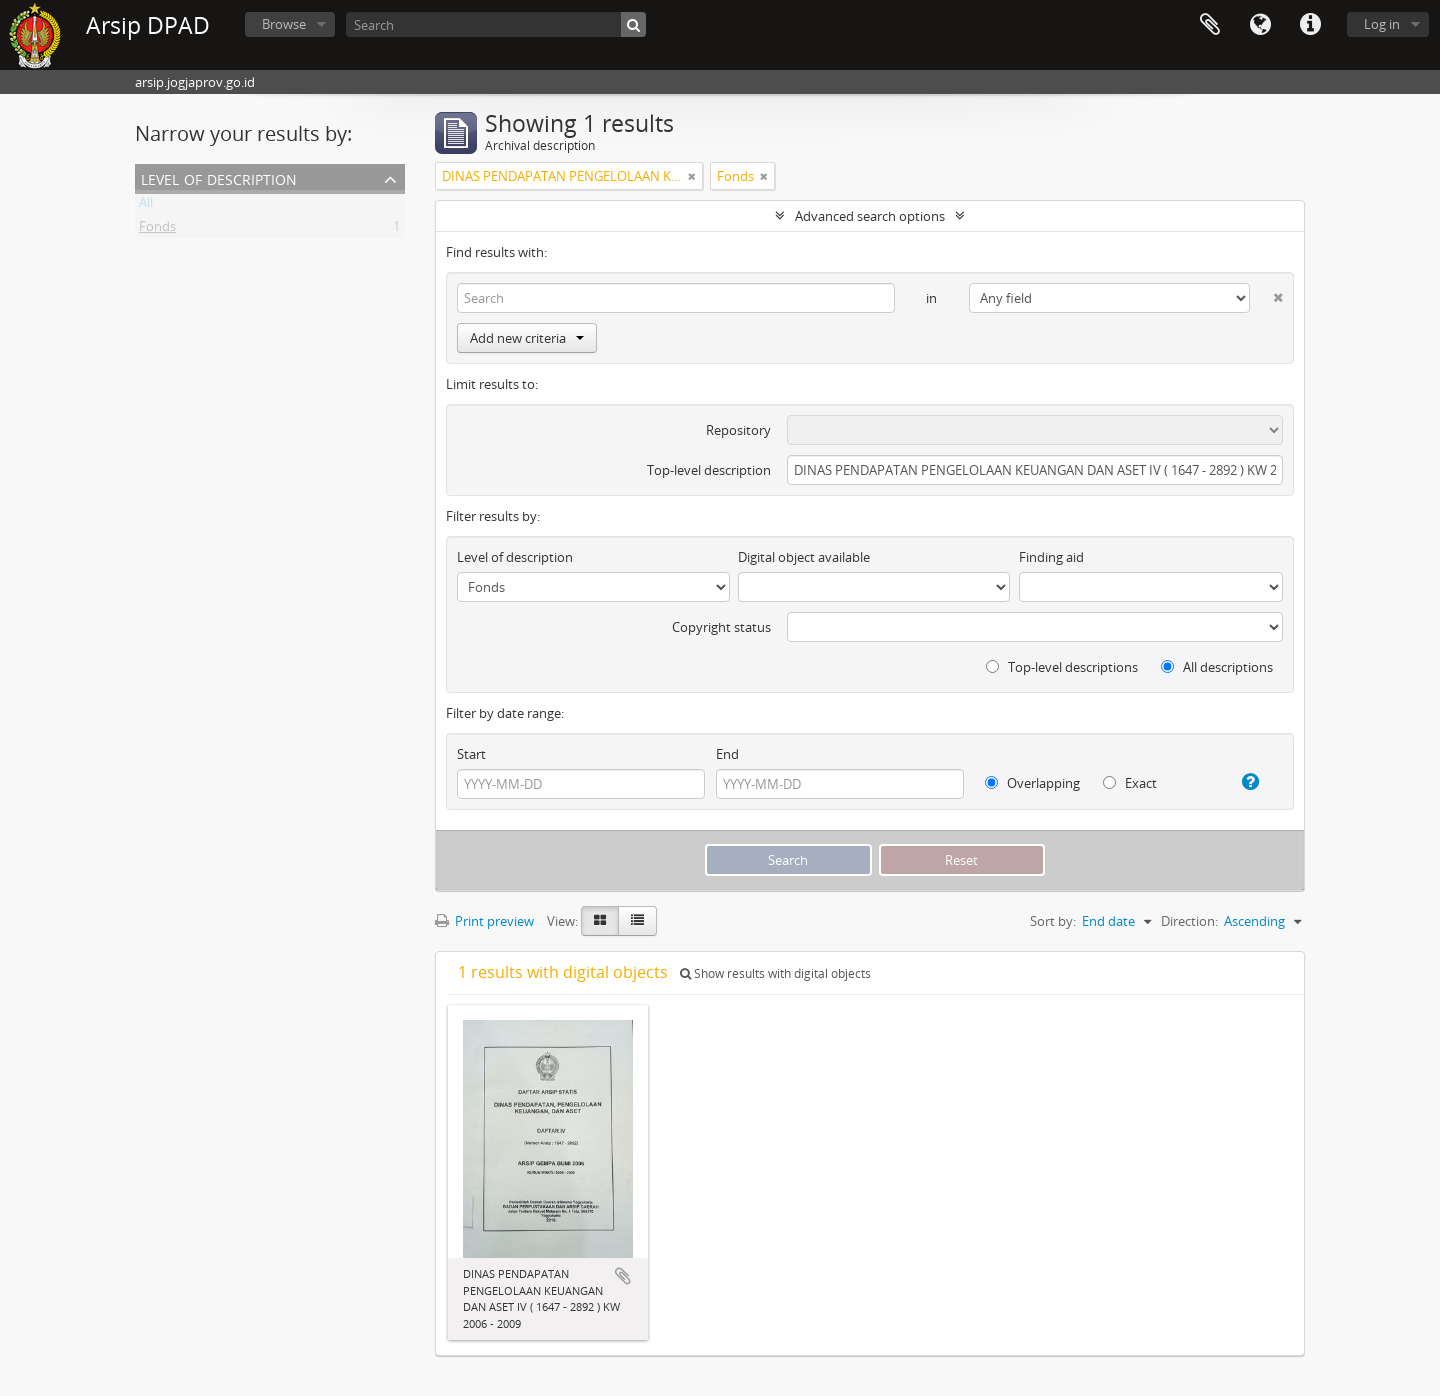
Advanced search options (870, 216)
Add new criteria (527, 338)
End (727, 754)
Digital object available (804, 557)
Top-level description (709, 470)
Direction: (1189, 921)
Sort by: (1053, 921)
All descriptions (1217, 667)
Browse (284, 24)
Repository (738, 430)
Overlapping (1032, 783)
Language (1260, 25)
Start (471, 754)
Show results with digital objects (775, 973)
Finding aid (1051, 557)
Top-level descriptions (1062, 667)
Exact (1130, 783)
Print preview (484, 921)
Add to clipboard (623, 1276)
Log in (1382, 24)
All (146, 206)
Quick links (1310, 25)
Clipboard (1210, 25)
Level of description (219, 177)
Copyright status (721, 627)
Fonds (157, 230)
